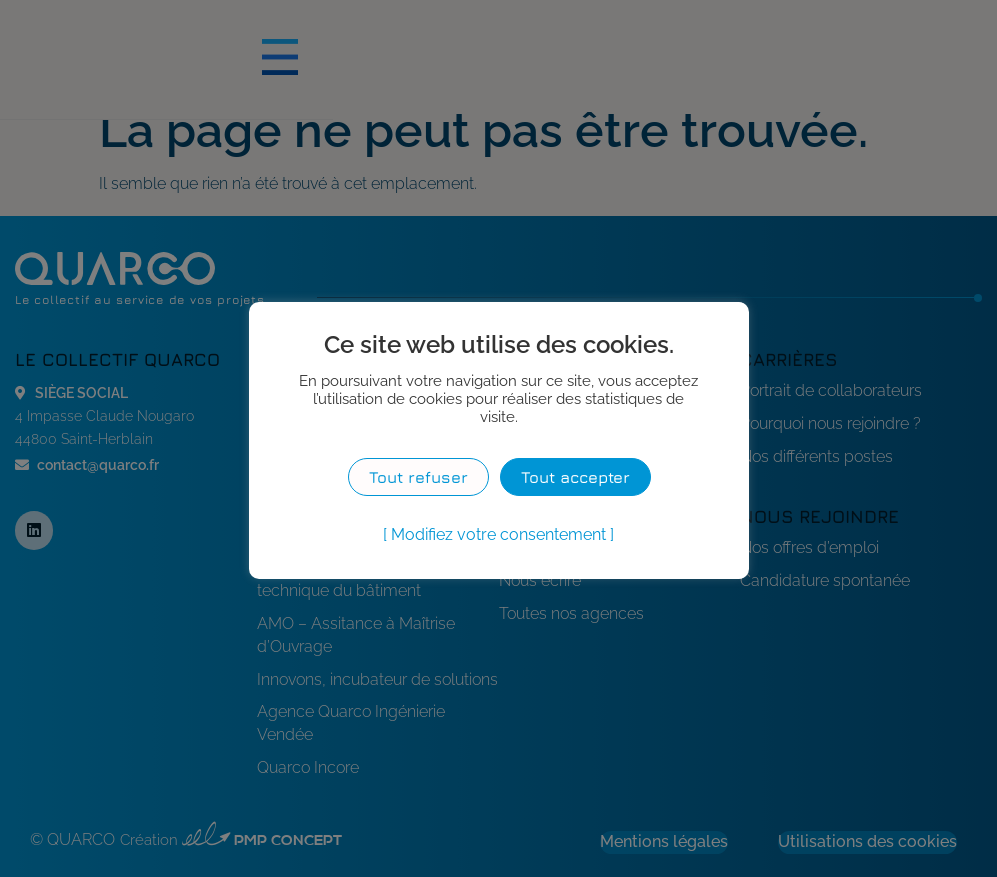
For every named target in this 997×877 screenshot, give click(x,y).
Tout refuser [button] (418, 477)
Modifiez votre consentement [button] (498, 534)
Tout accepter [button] (579, 477)
